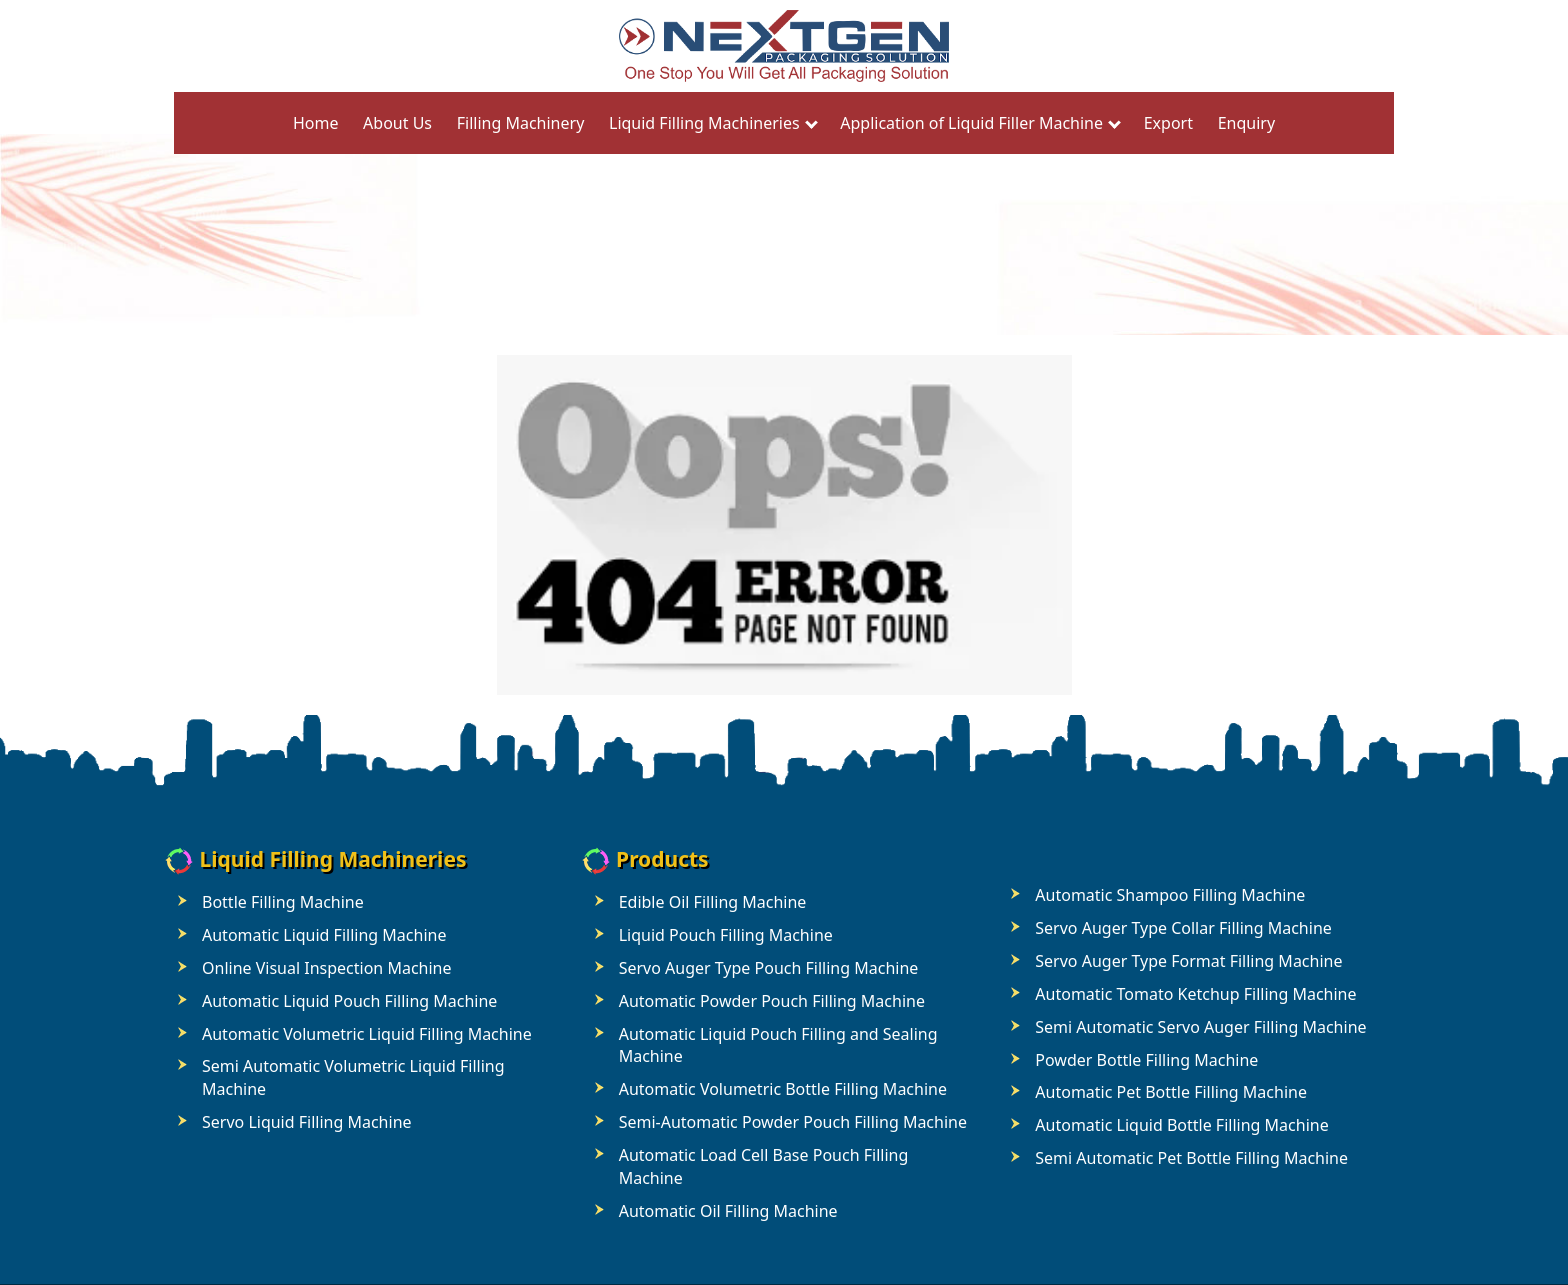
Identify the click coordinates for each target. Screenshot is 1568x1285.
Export (1168, 123)
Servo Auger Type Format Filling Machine (1188, 961)
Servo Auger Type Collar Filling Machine (1183, 928)
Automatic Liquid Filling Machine (324, 935)
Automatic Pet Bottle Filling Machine (1171, 1092)
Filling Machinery (521, 123)
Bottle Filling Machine (283, 902)
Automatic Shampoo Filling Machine (1170, 895)
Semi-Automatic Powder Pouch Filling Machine (793, 1122)
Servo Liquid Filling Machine (307, 1122)
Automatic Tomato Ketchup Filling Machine (1195, 994)
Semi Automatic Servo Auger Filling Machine (1200, 1027)
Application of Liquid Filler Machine (971, 123)
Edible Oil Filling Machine (713, 902)
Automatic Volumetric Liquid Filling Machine (367, 1034)
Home (316, 123)
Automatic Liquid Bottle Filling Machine (1181, 1125)
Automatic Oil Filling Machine (728, 1211)
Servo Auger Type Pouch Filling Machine (769, 968)
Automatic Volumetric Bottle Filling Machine (783, 1089)
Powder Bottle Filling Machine (1146, 1060)
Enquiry (1246, 123)
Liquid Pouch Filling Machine (726, 935)
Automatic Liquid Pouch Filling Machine (349, 1001)
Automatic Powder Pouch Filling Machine (772, 1001)
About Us (397, 123)
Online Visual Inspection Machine (327, 968)
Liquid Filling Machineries (704, 123)
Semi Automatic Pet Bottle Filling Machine (1191, 1158)
